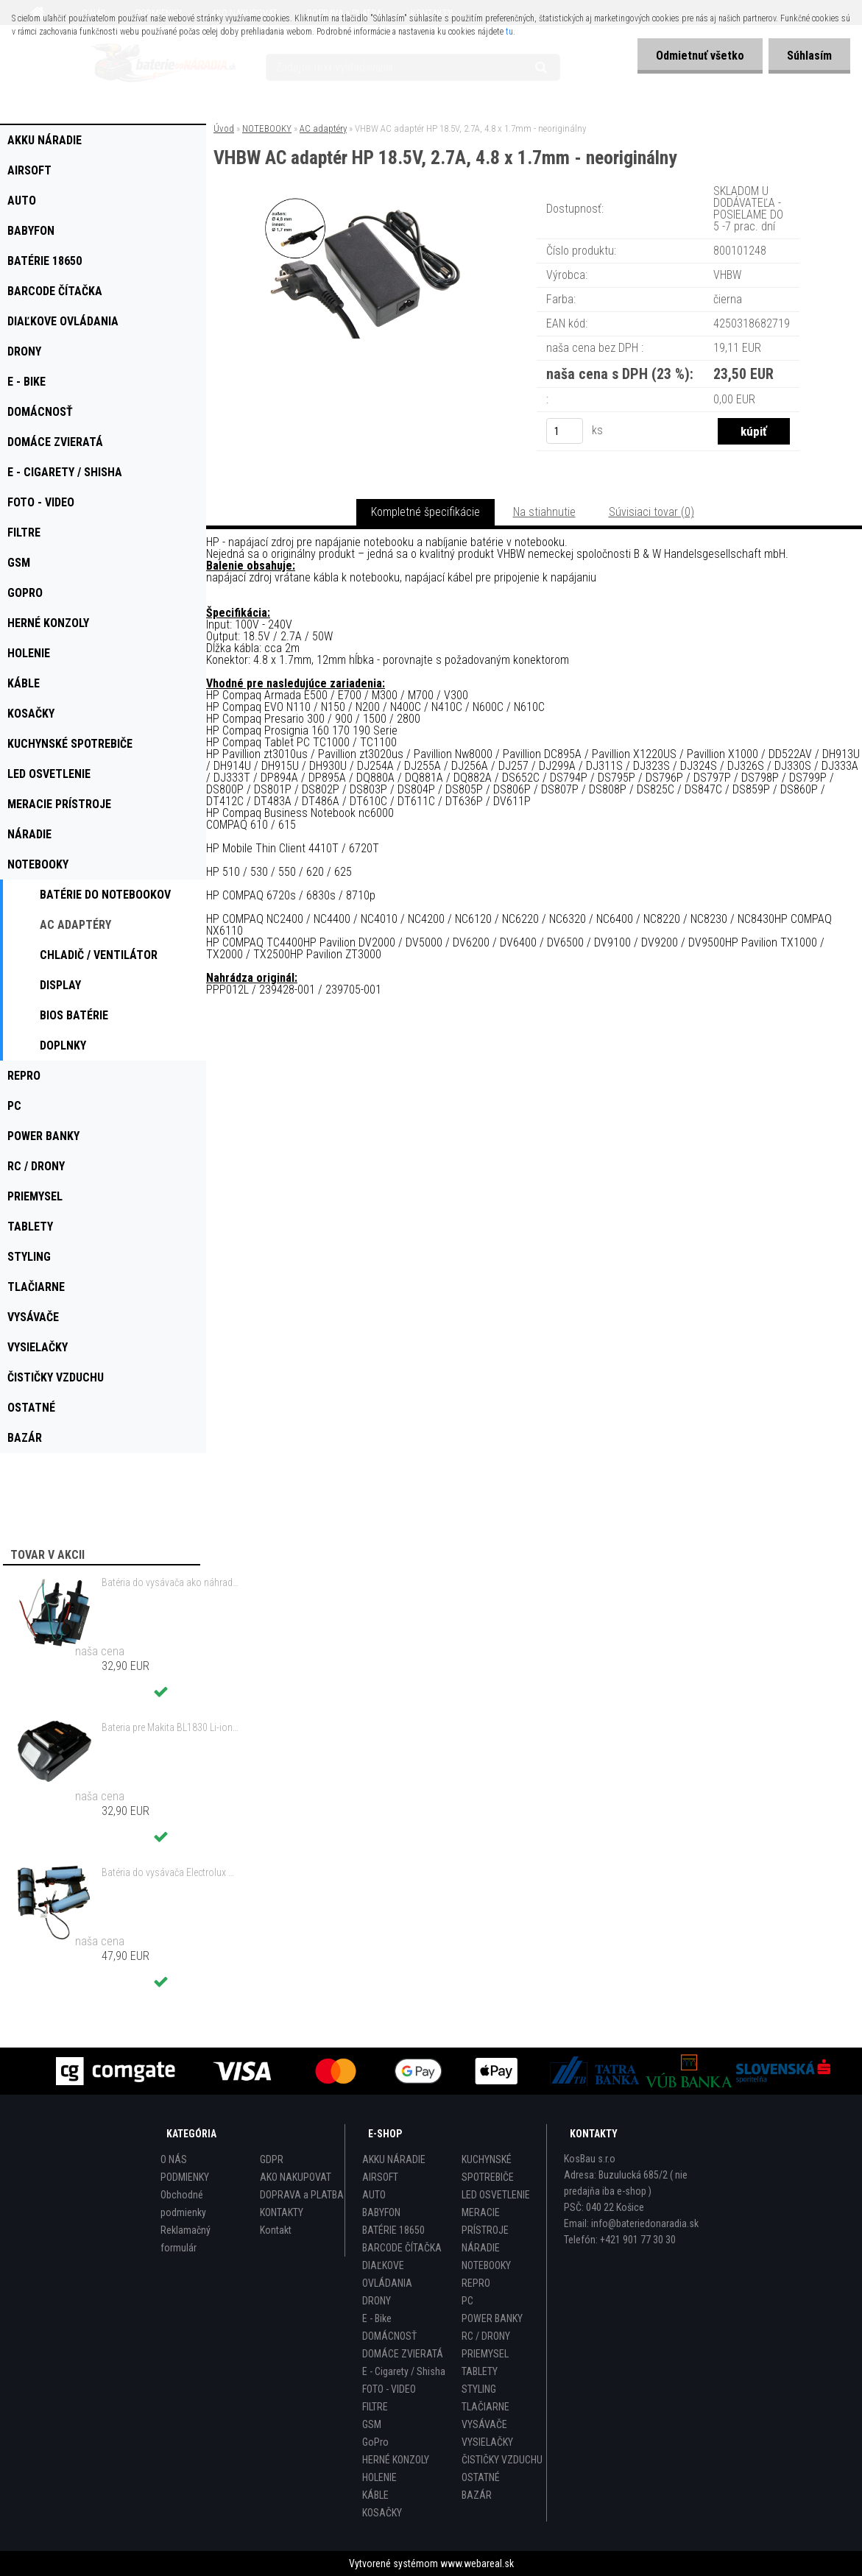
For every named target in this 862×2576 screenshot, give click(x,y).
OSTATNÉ (481, 2477)
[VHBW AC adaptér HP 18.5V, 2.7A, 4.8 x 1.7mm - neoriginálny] (369, 202)
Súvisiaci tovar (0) (651, 512)
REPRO (476, 2283)
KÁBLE (375, 2495)
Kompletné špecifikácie (425, 512)
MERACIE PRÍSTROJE (485, 2221)
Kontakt (276, 2230)
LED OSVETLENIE (496, 2195)
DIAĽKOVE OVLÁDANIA (387, 2274)
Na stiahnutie (544, 512)
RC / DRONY (486, 2336)
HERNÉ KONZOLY (395, 2460)
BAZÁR (477, 2495)
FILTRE (375, 2407)
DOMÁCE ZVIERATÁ (402, 2354)
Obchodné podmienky (183, 2203)
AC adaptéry (323, 128)
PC (467, 2301)
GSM (371, 2424)
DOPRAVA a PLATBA (302, 2195)
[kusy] (564, 431)
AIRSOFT (380, 2177)
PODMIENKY (184, 2177)
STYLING (479, 2389)
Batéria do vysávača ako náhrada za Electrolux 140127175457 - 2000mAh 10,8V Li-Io (170, 1582)
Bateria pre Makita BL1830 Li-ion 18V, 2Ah (170, 1727)
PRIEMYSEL (485, 2354)
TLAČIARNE (485, 2407)
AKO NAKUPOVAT (295, 2177)
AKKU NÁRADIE (393, 2159)
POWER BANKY (492, 2318)
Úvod (223, 128)
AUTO (374, 2195)
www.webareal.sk (477, 2563)
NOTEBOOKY (267, 128)
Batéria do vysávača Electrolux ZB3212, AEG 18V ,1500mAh (170, 1872)
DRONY (376, 2301)
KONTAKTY (281, 2212)
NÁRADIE (481, 2248)
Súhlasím (809, 56)
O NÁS (173, 2159)
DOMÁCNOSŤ (389, 2336)
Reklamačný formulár (185, 2239)
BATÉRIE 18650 (393, 2230)
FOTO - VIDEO (389, 2389)
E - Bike (377, 2318)
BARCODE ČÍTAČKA (402, 2248)
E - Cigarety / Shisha (403, 2371)
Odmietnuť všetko (700, 56)
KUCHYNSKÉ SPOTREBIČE (488, 2168)
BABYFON (381, 2212)
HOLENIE (379, 2477)
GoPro (375, 2442)
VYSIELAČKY (487, 2442)
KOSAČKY (382, 2513)
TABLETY (480, 2371)
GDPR (271, 2159)
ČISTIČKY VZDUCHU (502, 2460)
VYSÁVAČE (484, 2424)
